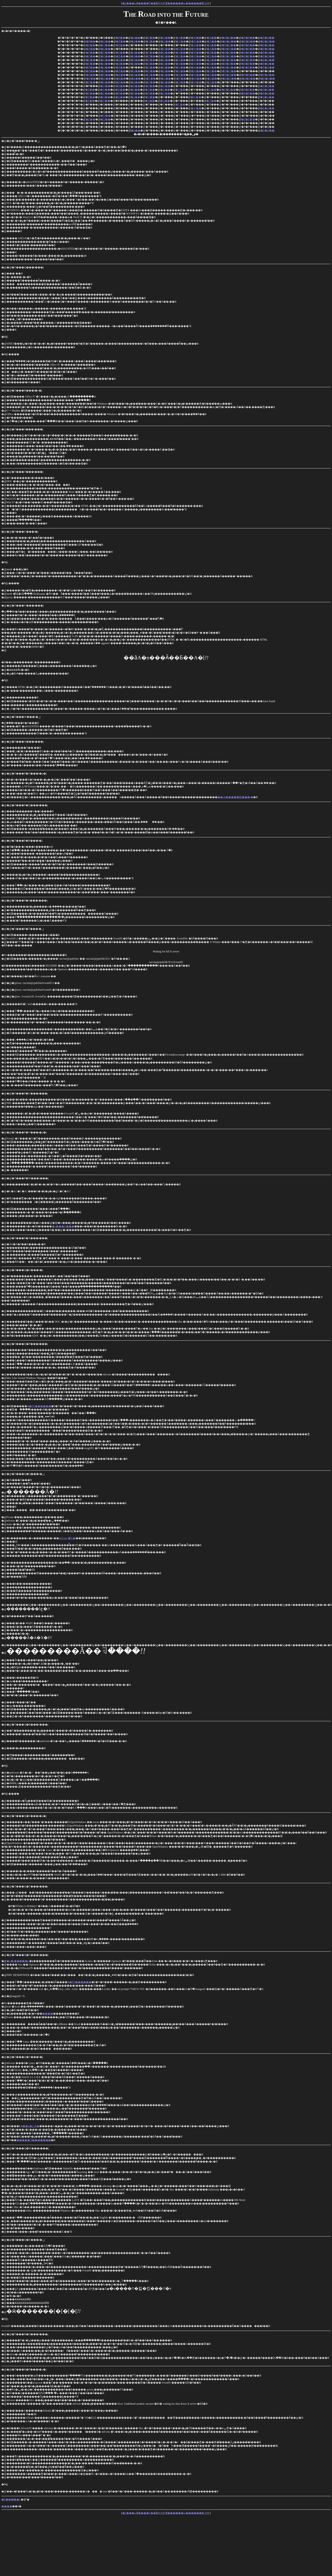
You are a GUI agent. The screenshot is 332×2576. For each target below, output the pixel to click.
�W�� (196, 37)
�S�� (135, 37)
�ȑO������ (40, 1406)
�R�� (121, 37)
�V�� (181, 37)
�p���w (129, 3)
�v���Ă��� (63, 1226)
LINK (206, 3)
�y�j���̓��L (18, 1961)
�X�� (212, 37)
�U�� (165, 37)
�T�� (150, 37)
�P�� (91, 41)
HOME (161, 3)
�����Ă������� (34, 2140)
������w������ (184, 3)
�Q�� (106, 41)
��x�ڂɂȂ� (31, 2126)
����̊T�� (147, 3)
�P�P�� (248, 37)
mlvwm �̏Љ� (67, 1538)
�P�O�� (229, 37)
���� (47, 2013)
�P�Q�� (267, 37)
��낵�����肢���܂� (235, 797)
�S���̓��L (11, 2499)
